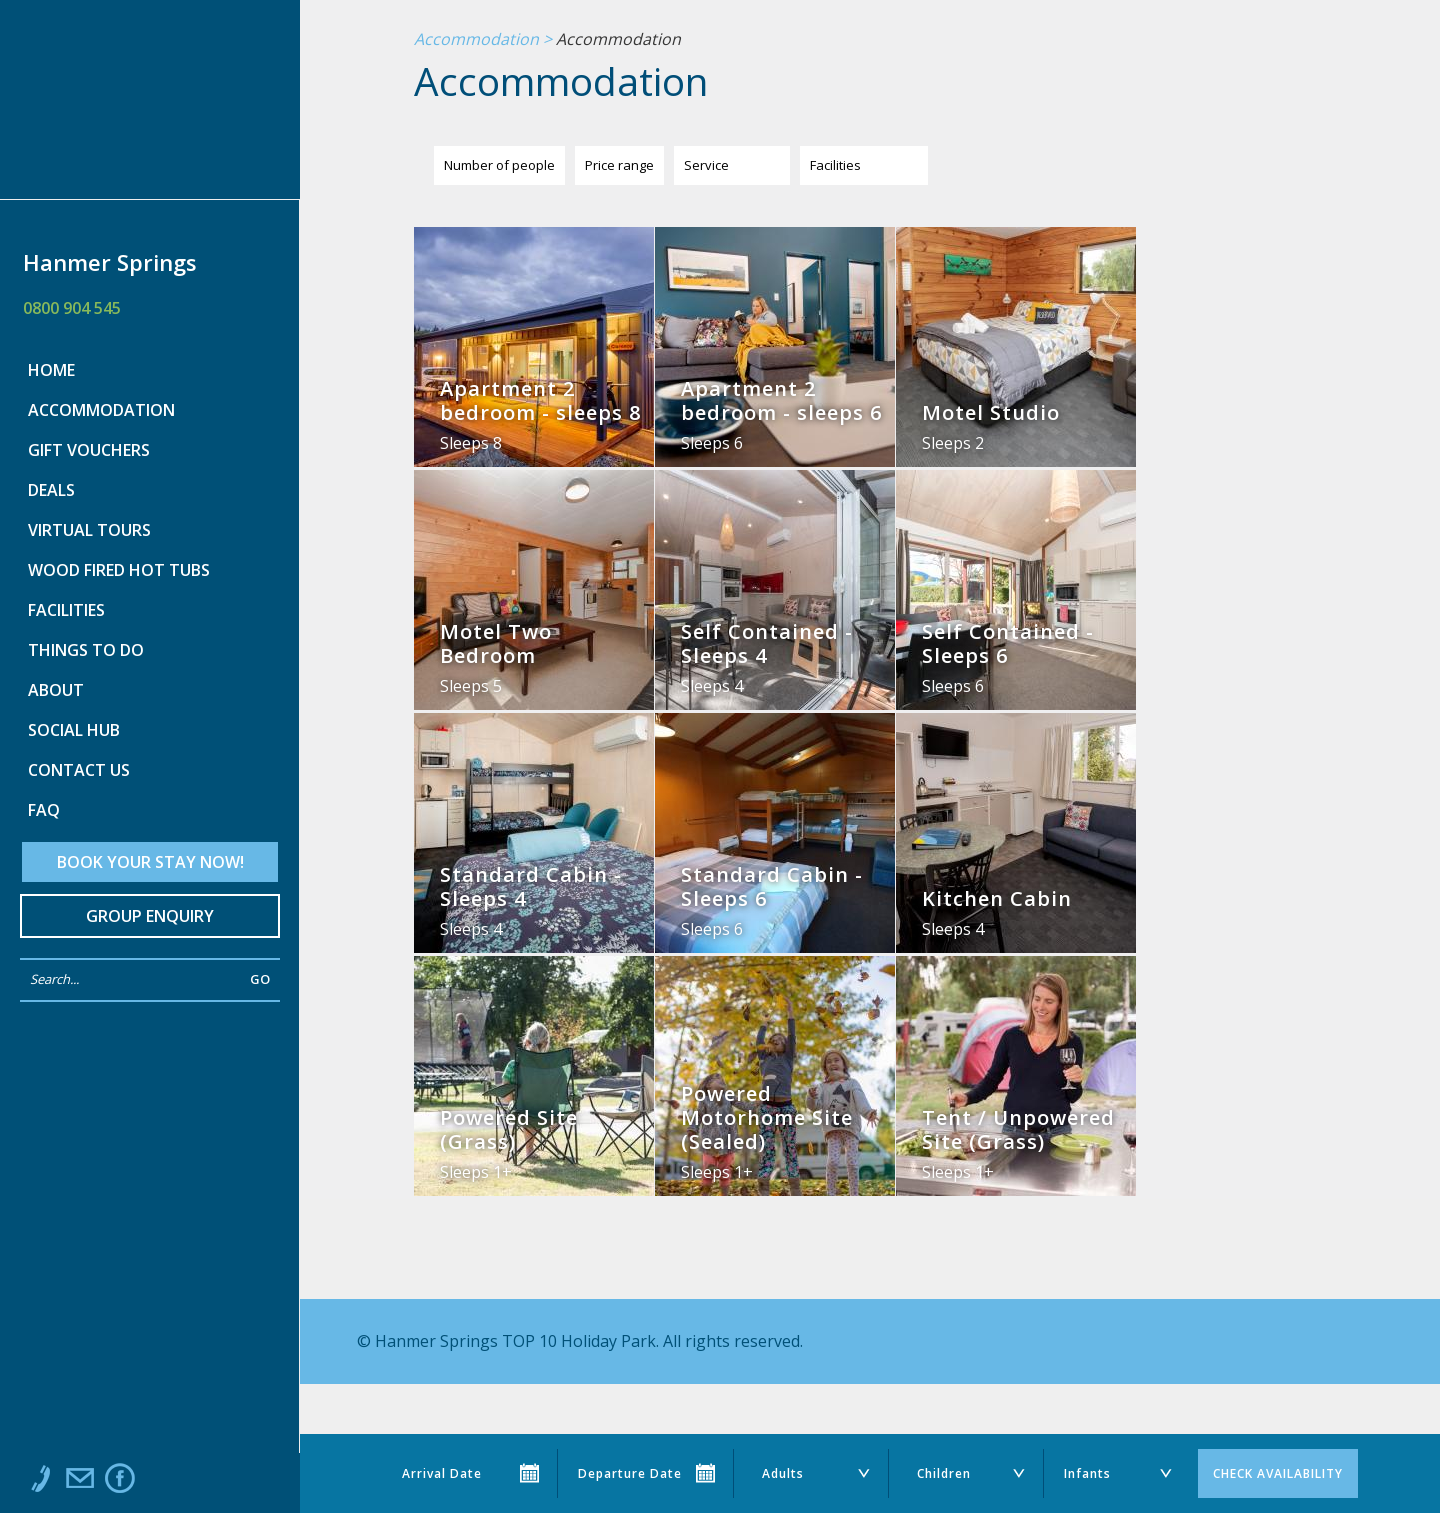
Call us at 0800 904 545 (40, 1483)
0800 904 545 (72, 308)
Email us (80, 1483)
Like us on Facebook (120, 1483)
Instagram (160, 1483)
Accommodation (476, 40)
